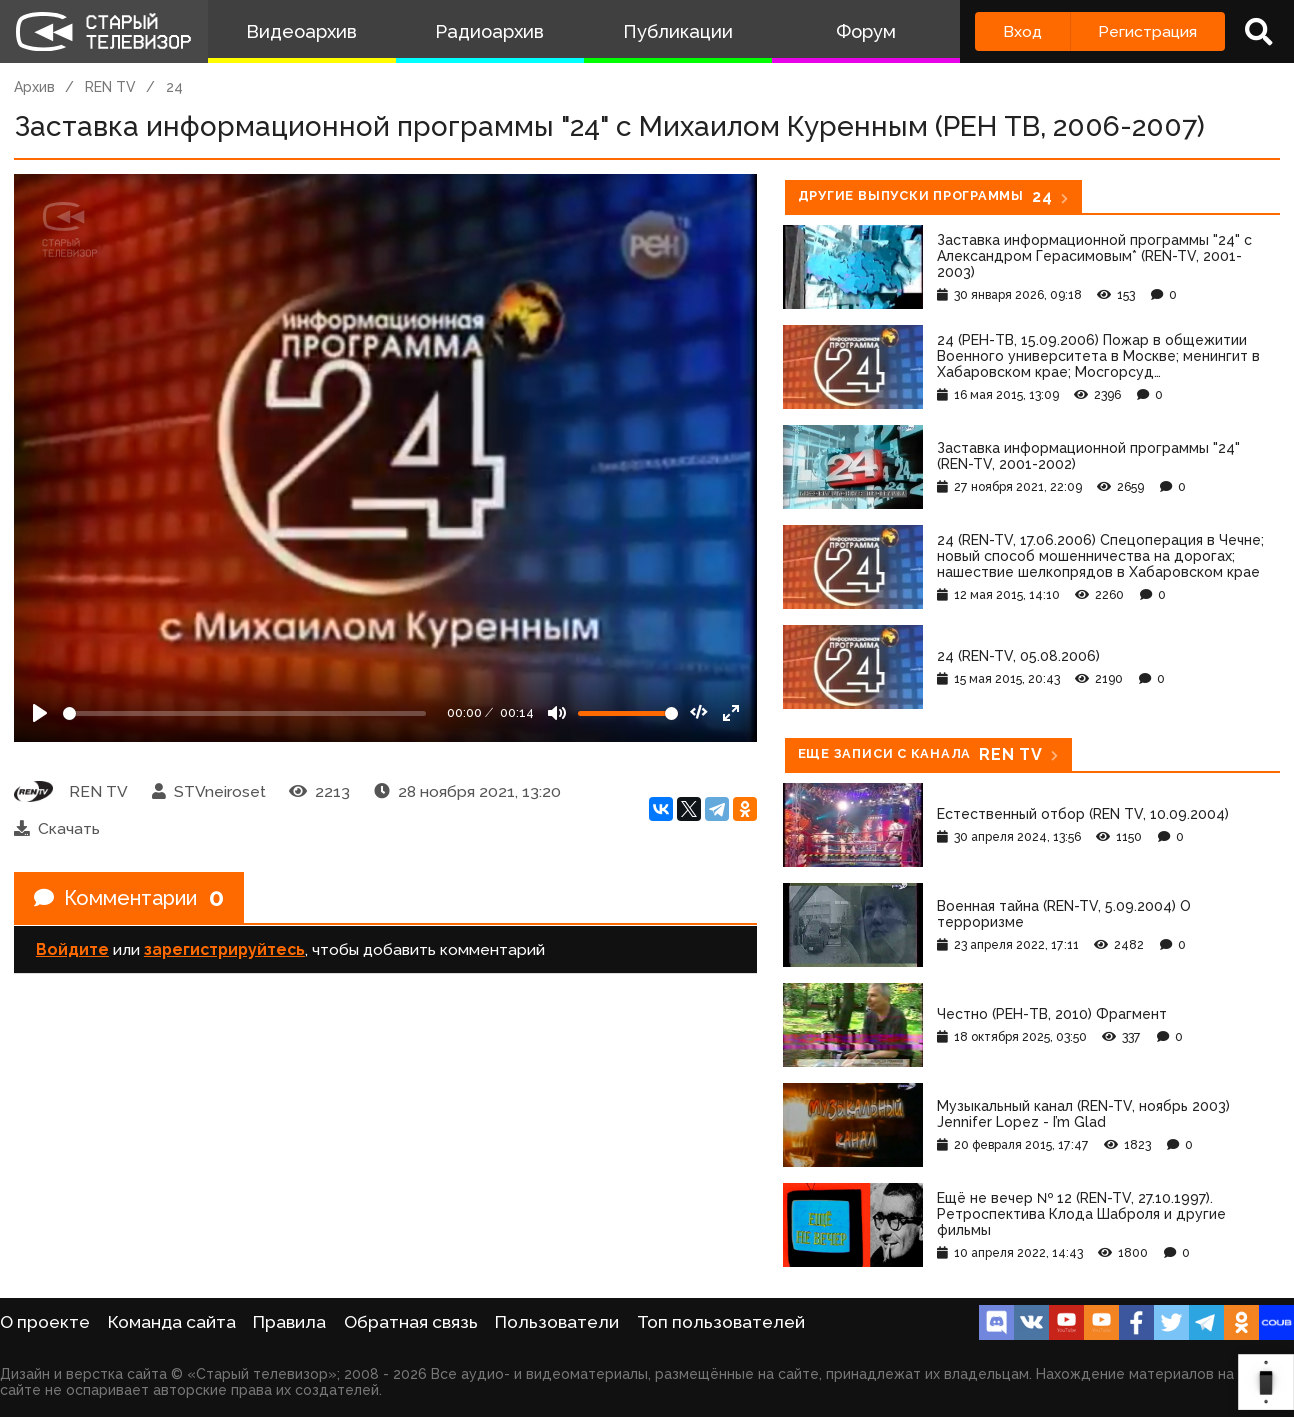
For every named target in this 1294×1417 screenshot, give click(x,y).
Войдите (72, 949)
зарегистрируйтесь (224, 949)
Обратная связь (411, 1322)
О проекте (45, 1322)
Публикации (678, 31)
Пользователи (557, 1322)
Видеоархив (301, 31)
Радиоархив (489, 31)
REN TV (110, 87)
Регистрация (1147, 31)
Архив (34, 87)
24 (174, 87)
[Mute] (557, 713)
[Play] (40, 713)
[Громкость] (628, 713)
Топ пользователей (721, 1322)
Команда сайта (172, 1322)
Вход (1022, 31)
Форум (866, 31)
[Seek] (244, 713)
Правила (289, 1322)
